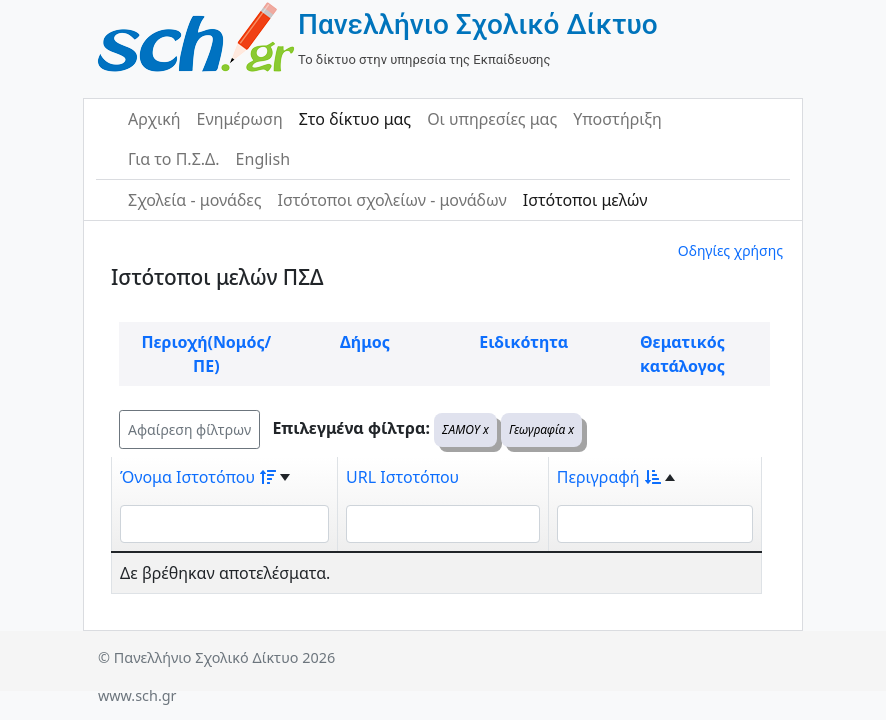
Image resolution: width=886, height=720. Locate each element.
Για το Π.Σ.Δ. (174, 159)
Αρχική (154, 119)
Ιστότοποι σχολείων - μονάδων (391, 200)
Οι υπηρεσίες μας (492, 119)
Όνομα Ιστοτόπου (198, 477)
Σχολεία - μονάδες (194, 200)
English (263, 159)
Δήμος (365, 342)
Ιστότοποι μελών (585, 200)
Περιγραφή (609, 477)
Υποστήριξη (617, 119)
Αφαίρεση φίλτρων (189, 429)
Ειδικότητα (523, 342)
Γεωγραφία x (541, 429)
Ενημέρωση (240, 119)
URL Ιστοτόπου (402, 477)
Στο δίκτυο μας (355, 119)
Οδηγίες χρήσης (730, 250)
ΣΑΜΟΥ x (465, 429)
